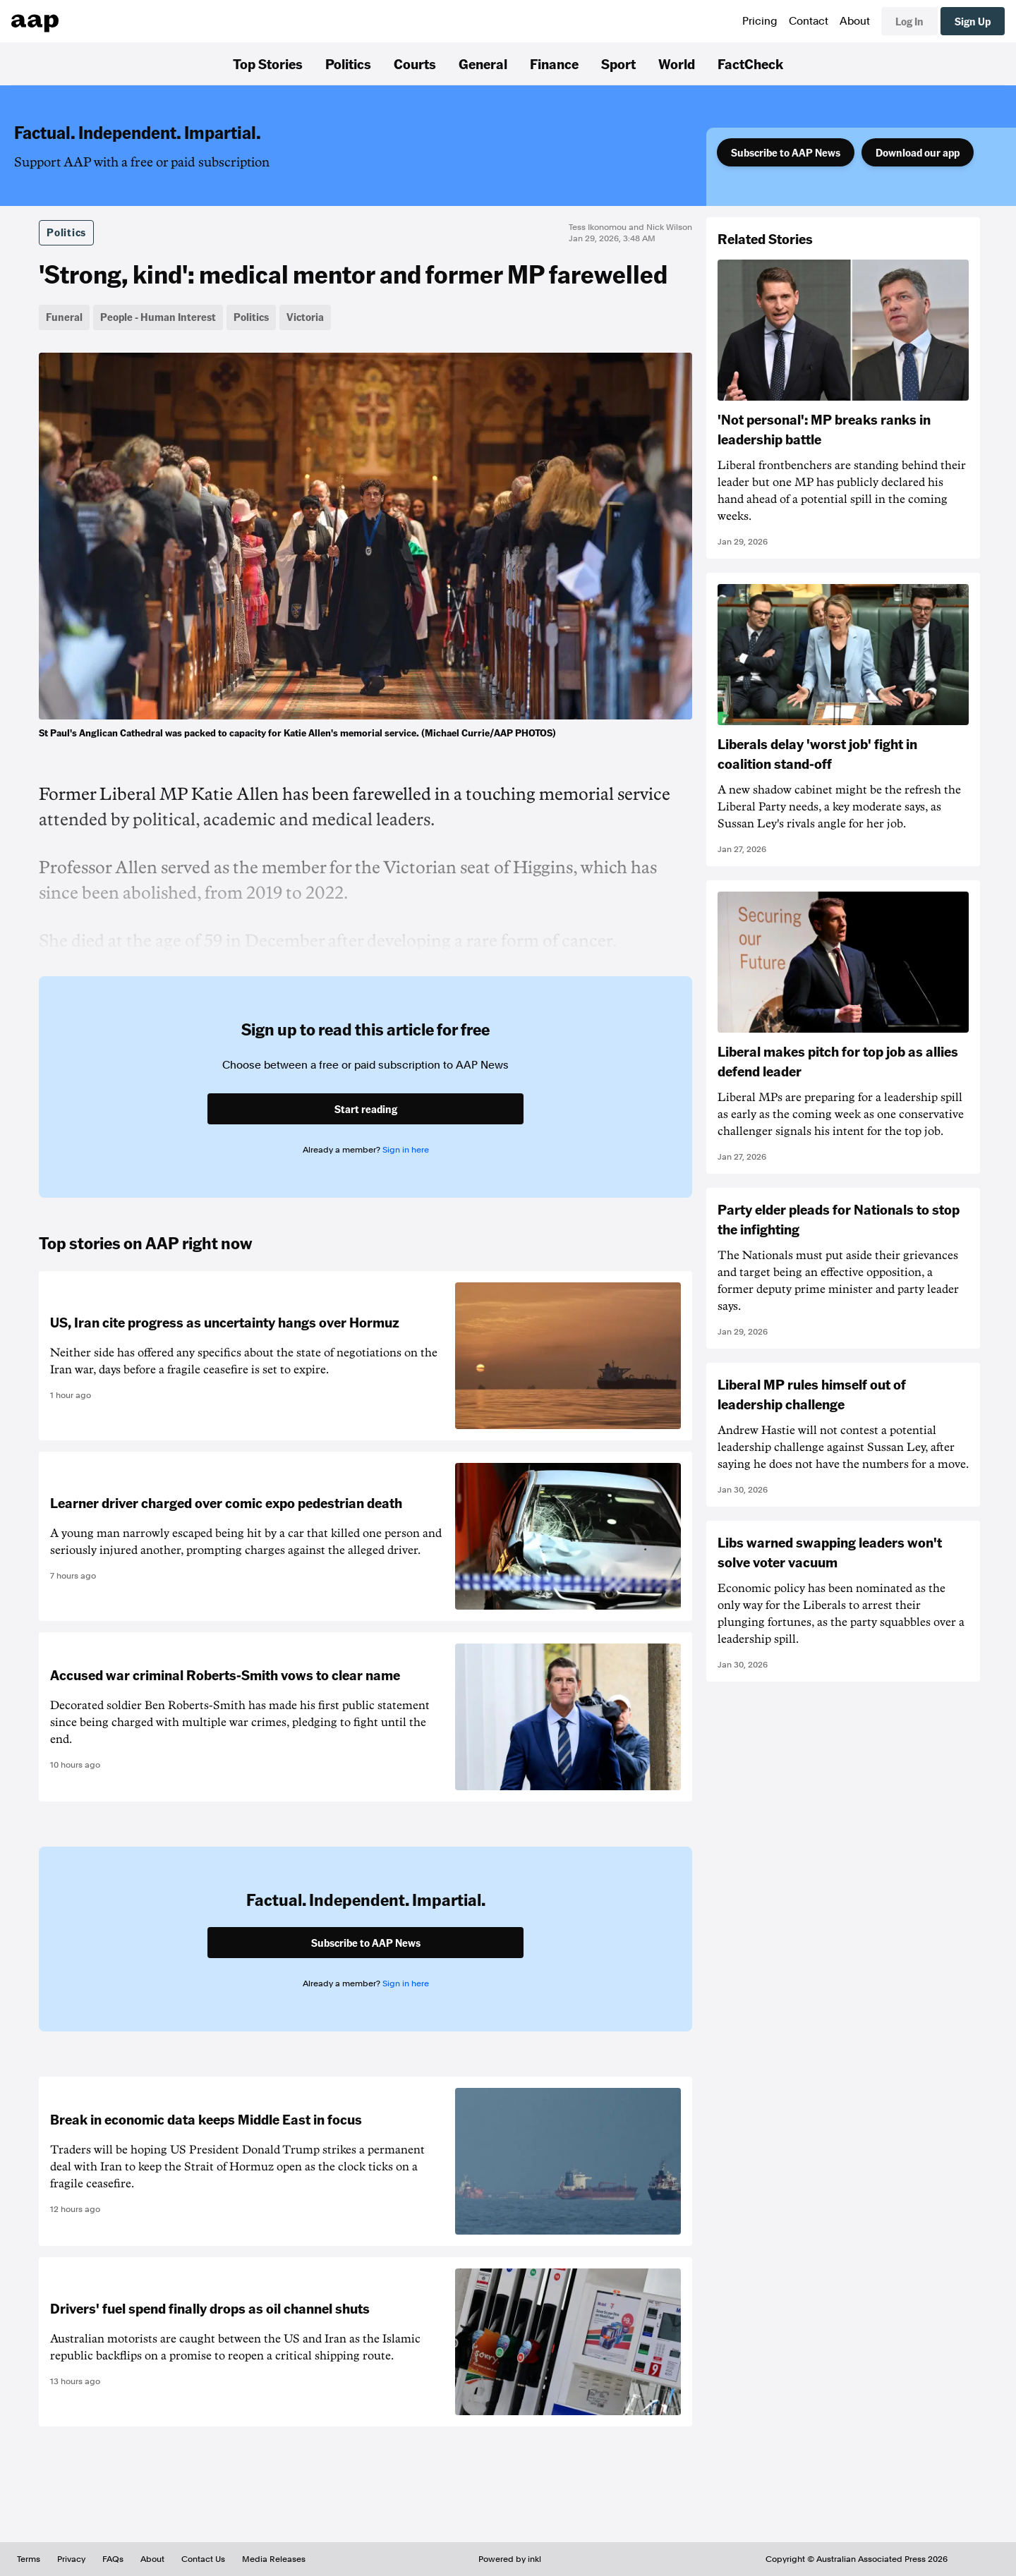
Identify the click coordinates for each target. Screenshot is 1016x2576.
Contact (808, 21)
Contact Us (203, 2559)
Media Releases (274, 2559)
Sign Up (973, 21)
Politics (348, 63)
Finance (554, 63)
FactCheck (750, 63)
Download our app (918, 152)
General (483, 63)
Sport (618, 63)
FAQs (112, 2559)
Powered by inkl (509, 2559)
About (855, 21)
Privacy (71, 2559)
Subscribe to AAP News (785, 152)
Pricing (760, 21)
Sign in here (405, 1150)
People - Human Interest (158, 317)
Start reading (365, 1109)
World (676, 63)
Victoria (305, 317)
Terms (28, 2559)
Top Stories (268, 63)
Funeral (64, 317)
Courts (415, 63)
